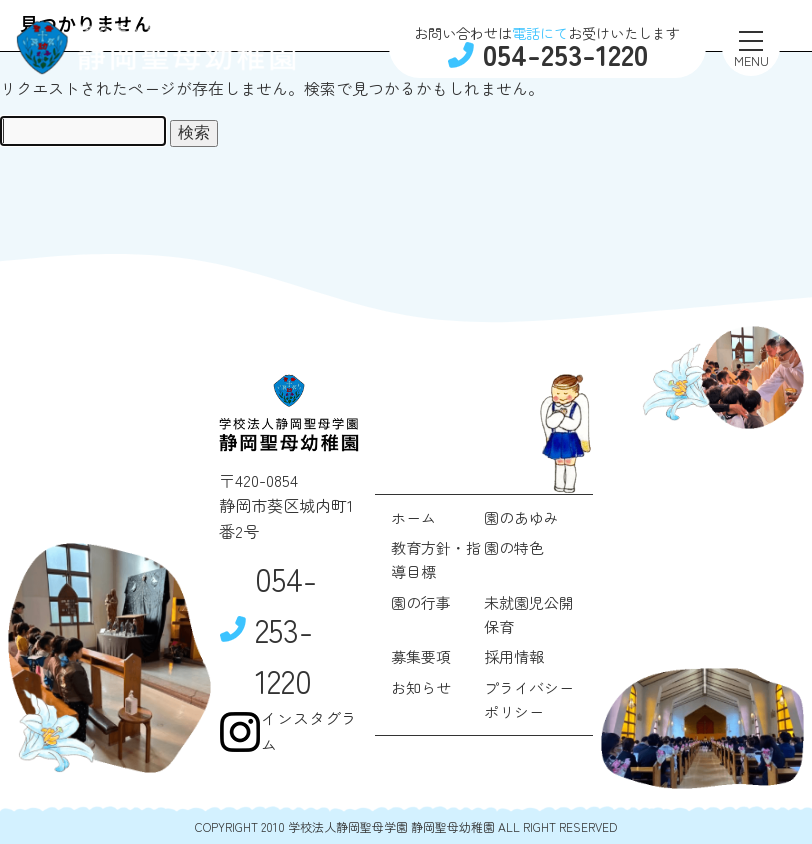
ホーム (413, 517)
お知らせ (421, 687)
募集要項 (421, 656)
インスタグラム (288, 731)
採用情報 (514, 656)
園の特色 (514, 547)
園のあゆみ (521, 517)
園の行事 (421, 602)
